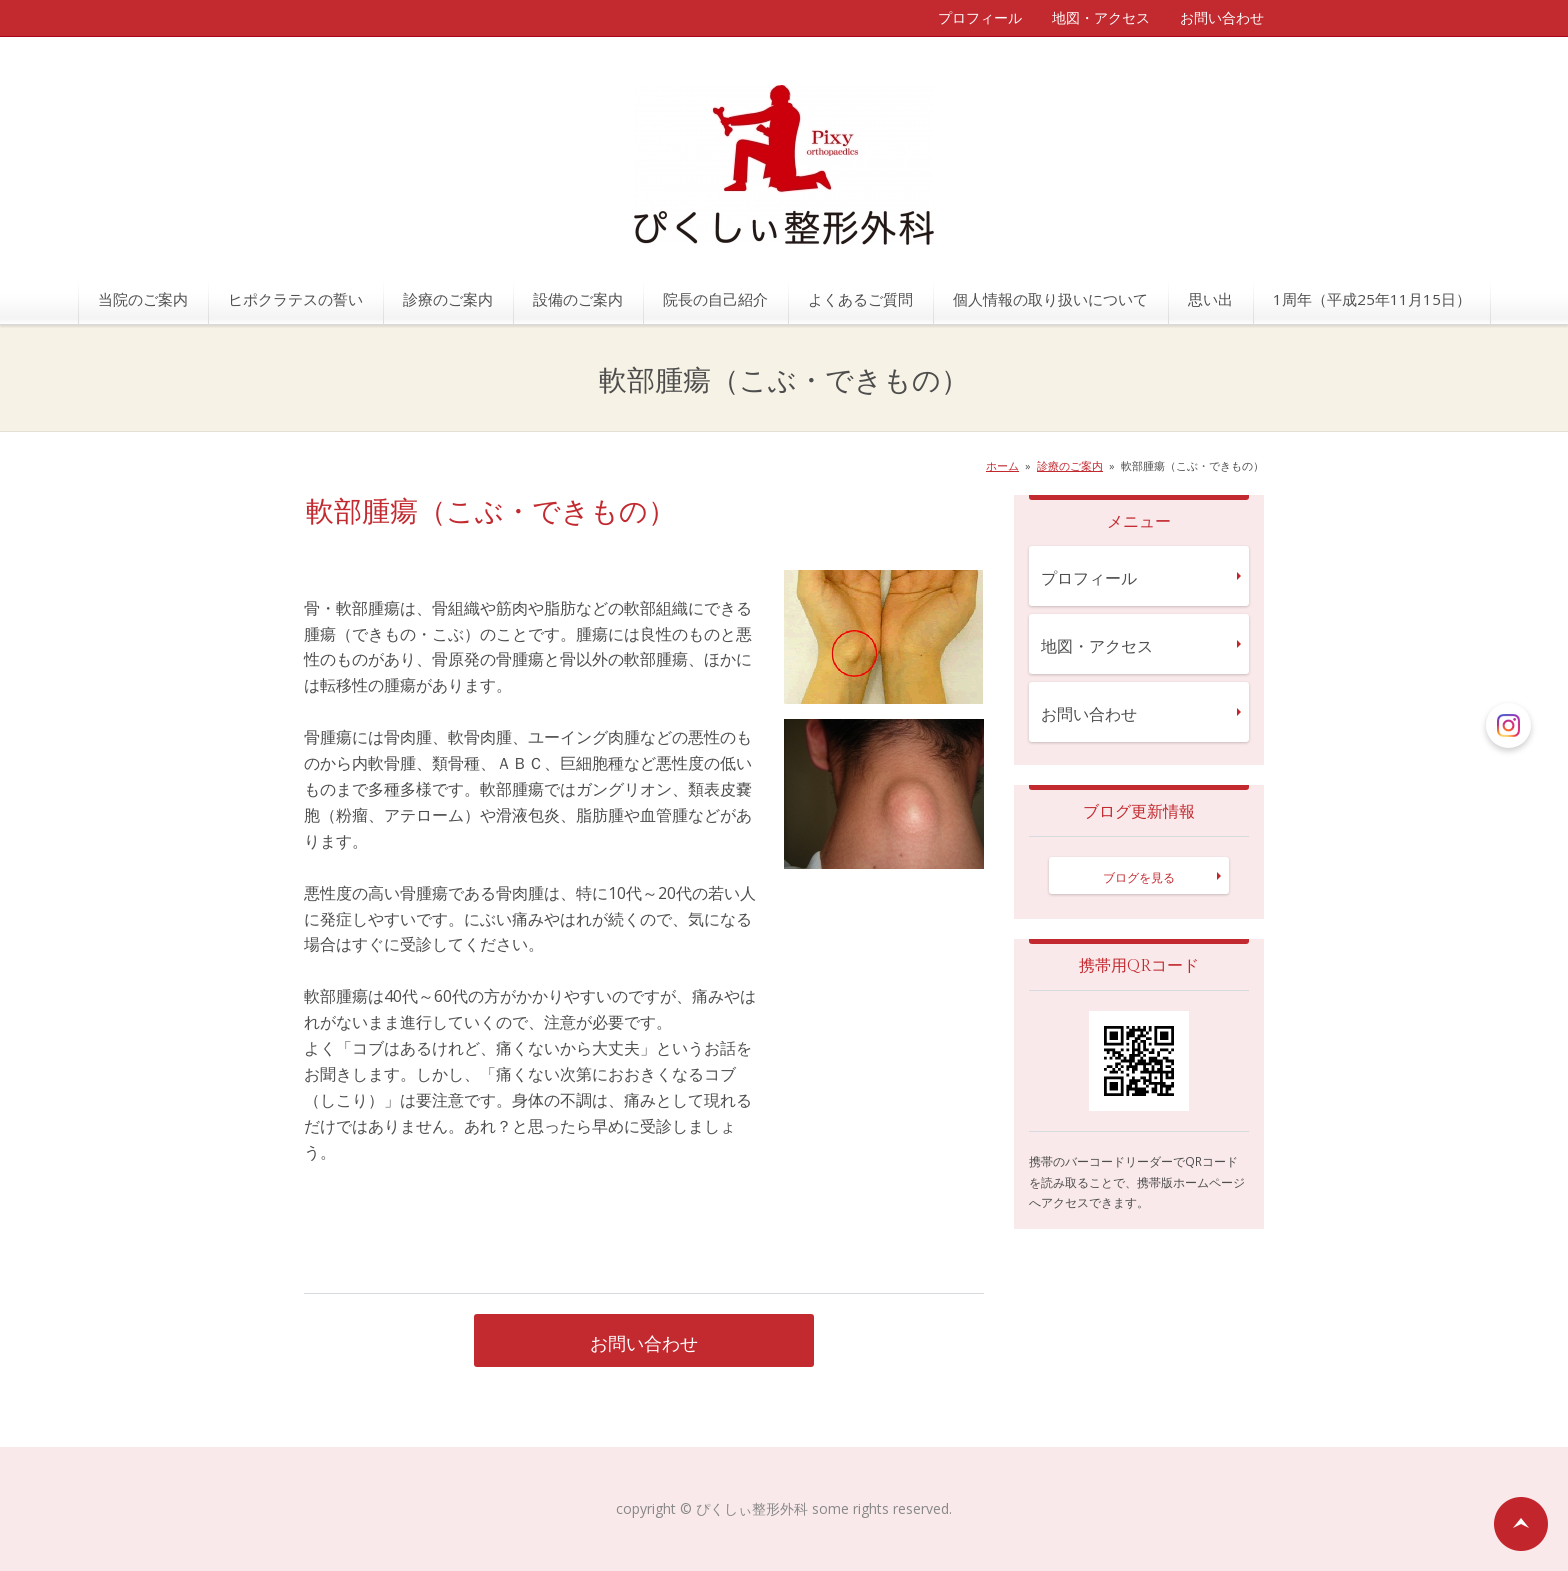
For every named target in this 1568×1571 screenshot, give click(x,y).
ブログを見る (1139, 877)
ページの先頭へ (1521, 1524)
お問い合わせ (1222, 17)
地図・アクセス (1101, 17)
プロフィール (980, 17)
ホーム (1002, 465)
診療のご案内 (448, 299)
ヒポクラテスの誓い (295, 299)
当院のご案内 (143, 299)
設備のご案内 (578, 299)
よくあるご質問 (860, 299)
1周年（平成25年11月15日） (1372, 299)
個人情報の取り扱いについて (1050, 299)
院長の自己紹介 (715, 299)
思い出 (1210, 299)
